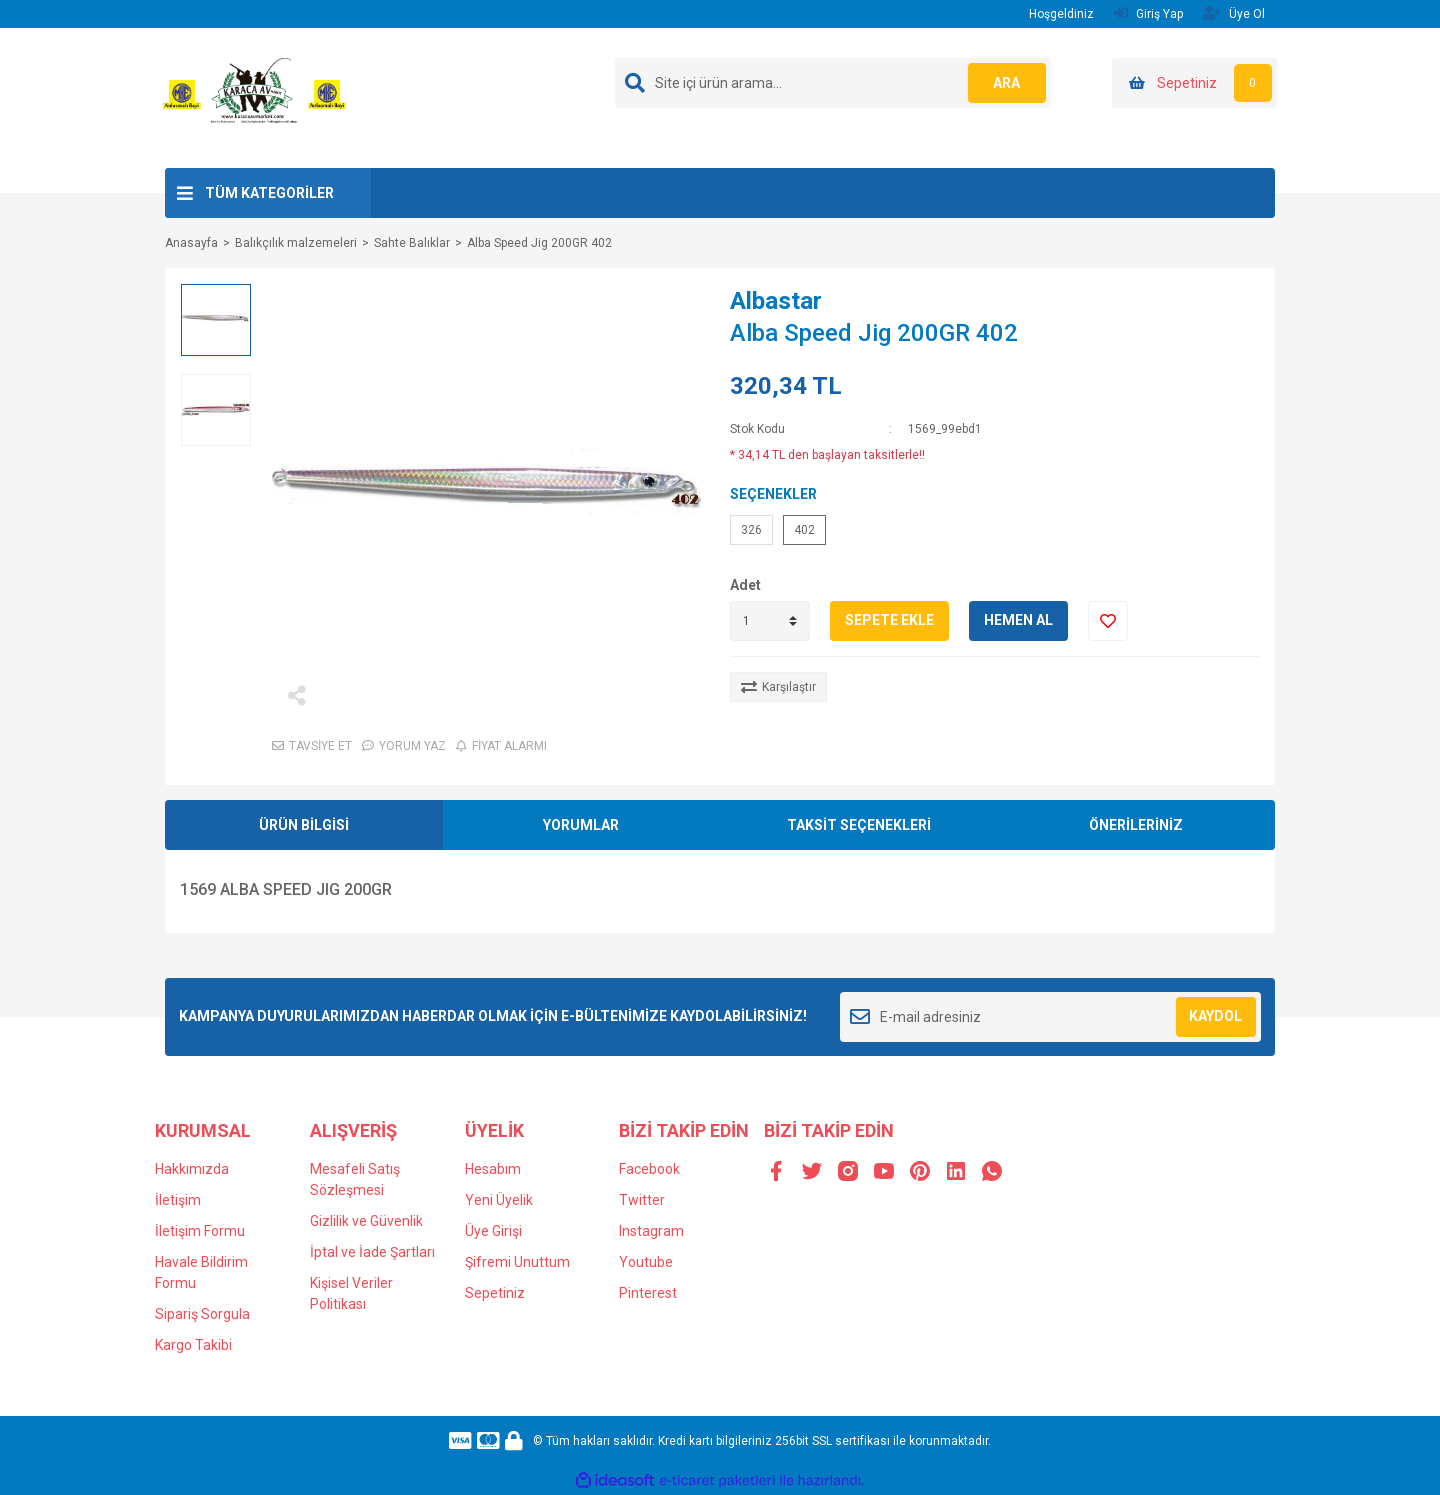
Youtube (646, 1262)
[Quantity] (770, 621)
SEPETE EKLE (889, 620)
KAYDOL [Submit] (1215, 1016)
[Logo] (254, 97)
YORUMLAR (581, 825)
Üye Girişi (493, 1231)
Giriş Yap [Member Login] (1148, 13)
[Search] (833, 83)
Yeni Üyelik (499, 1200)
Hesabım (493, 1169)
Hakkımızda (192, 1169)
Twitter (642, 1200)
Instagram (651, 1231)
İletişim (178, 1200)
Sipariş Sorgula (202, 1314)
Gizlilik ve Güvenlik (366, 1221)
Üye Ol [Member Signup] (1234, 13)
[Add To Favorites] (1108, 621)
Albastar (776, 301)
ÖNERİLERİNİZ (1136, 825)
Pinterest (648, 1293)
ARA (1006, 83)
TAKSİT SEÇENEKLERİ (859, 825)
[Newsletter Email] (1050, 1017)
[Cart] (1194, 83)
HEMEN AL (1018, 620)
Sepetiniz (495, 1293)
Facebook (649, 1169)
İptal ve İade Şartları (372, 1252)
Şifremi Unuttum (517, 1262)
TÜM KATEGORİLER (269, 193)
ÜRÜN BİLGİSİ (304, 825)
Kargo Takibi (193, 1345)
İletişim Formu (200, 1231)
